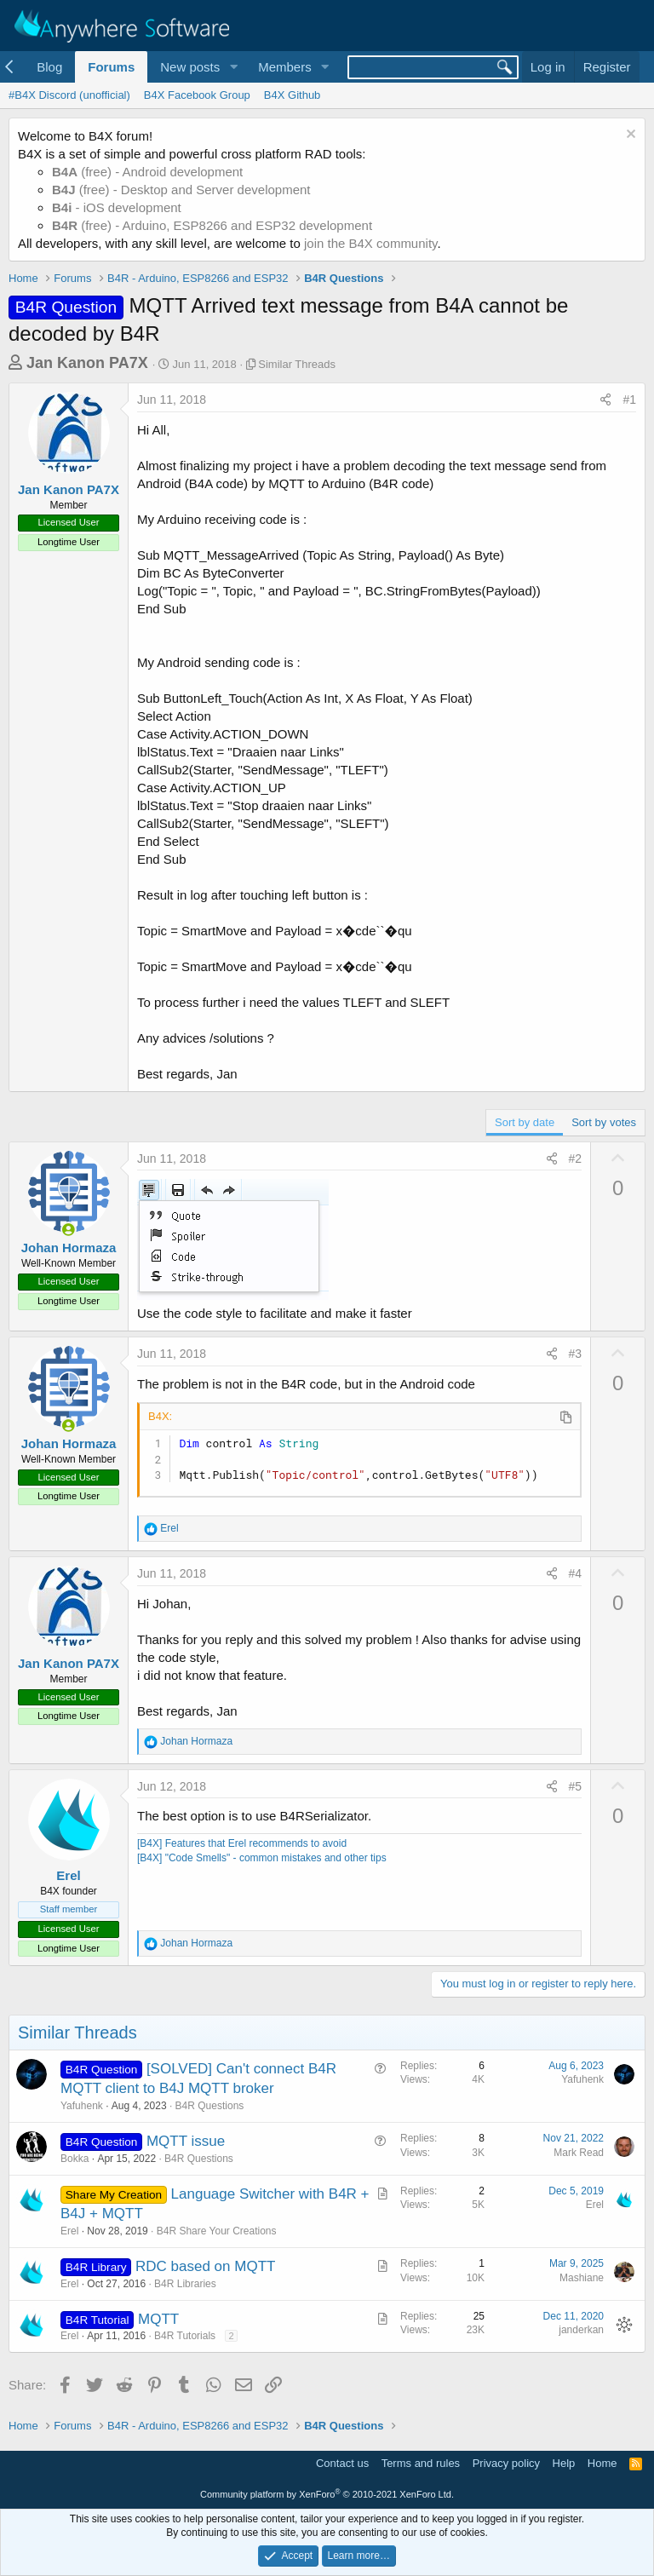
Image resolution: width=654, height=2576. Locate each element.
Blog (49, 67)
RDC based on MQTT (205, 2266)
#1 (629, 399)
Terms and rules (421, 2463)
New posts (190, 67)
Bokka (74, 2159)
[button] (233, 67)
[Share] (605, 400)
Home (602, 2463)
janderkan (581, 2330)
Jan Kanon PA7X (87, 362)
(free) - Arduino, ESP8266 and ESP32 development (212, 225)
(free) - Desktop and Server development (181, 189)
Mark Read (579, 2153)
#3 (575, 1353)
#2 (575, 1158)
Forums (111, 67)
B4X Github (292, 95)
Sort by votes (603, 1122)
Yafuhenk (81, 2106)
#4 (575, 1573)
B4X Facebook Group (197, 95)
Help (564, 2463)
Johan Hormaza (69, 1247)
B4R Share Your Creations (217, 2231)
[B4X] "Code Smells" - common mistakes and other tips (262, 1858)
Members (285, 67)
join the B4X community (370, 243)
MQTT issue (185, 2141)
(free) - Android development (147, 171)
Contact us (342, 2463)
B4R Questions (209, 2106)
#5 (575, 1786)
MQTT (158, 2319)
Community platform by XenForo (327, 2494)
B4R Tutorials (184, 2336)
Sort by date (524, 1122)
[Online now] (68, 1230)
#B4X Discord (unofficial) (69, 95)
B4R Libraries (185, 2284)
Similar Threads (297, 364)
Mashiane (581, 2278)
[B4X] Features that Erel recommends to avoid (242, 1843)
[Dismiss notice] (629, 136)
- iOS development (116, 207)
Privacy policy (506, 2463)
